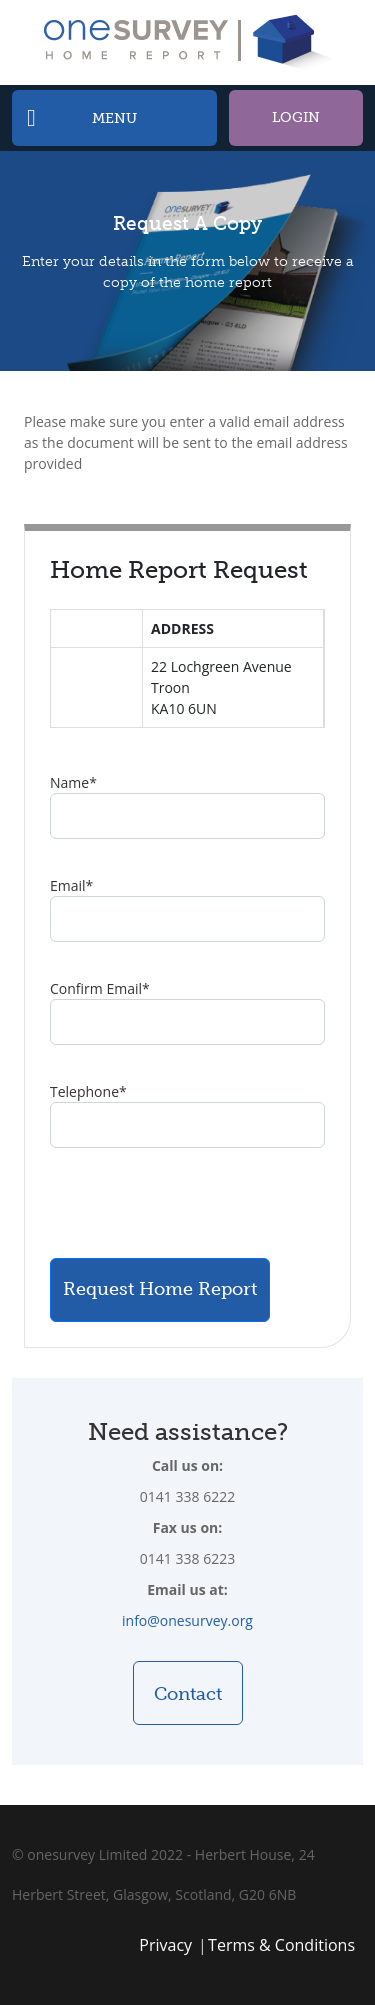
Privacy (165, 1945)
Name (73, 782)
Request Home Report (160, 1289)
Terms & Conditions (281, 1945)
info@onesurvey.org (187, 1620)
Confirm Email (100, 988)
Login (296, 117)
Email (71, 885)
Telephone (88, 1091)
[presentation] (202, 1203)
